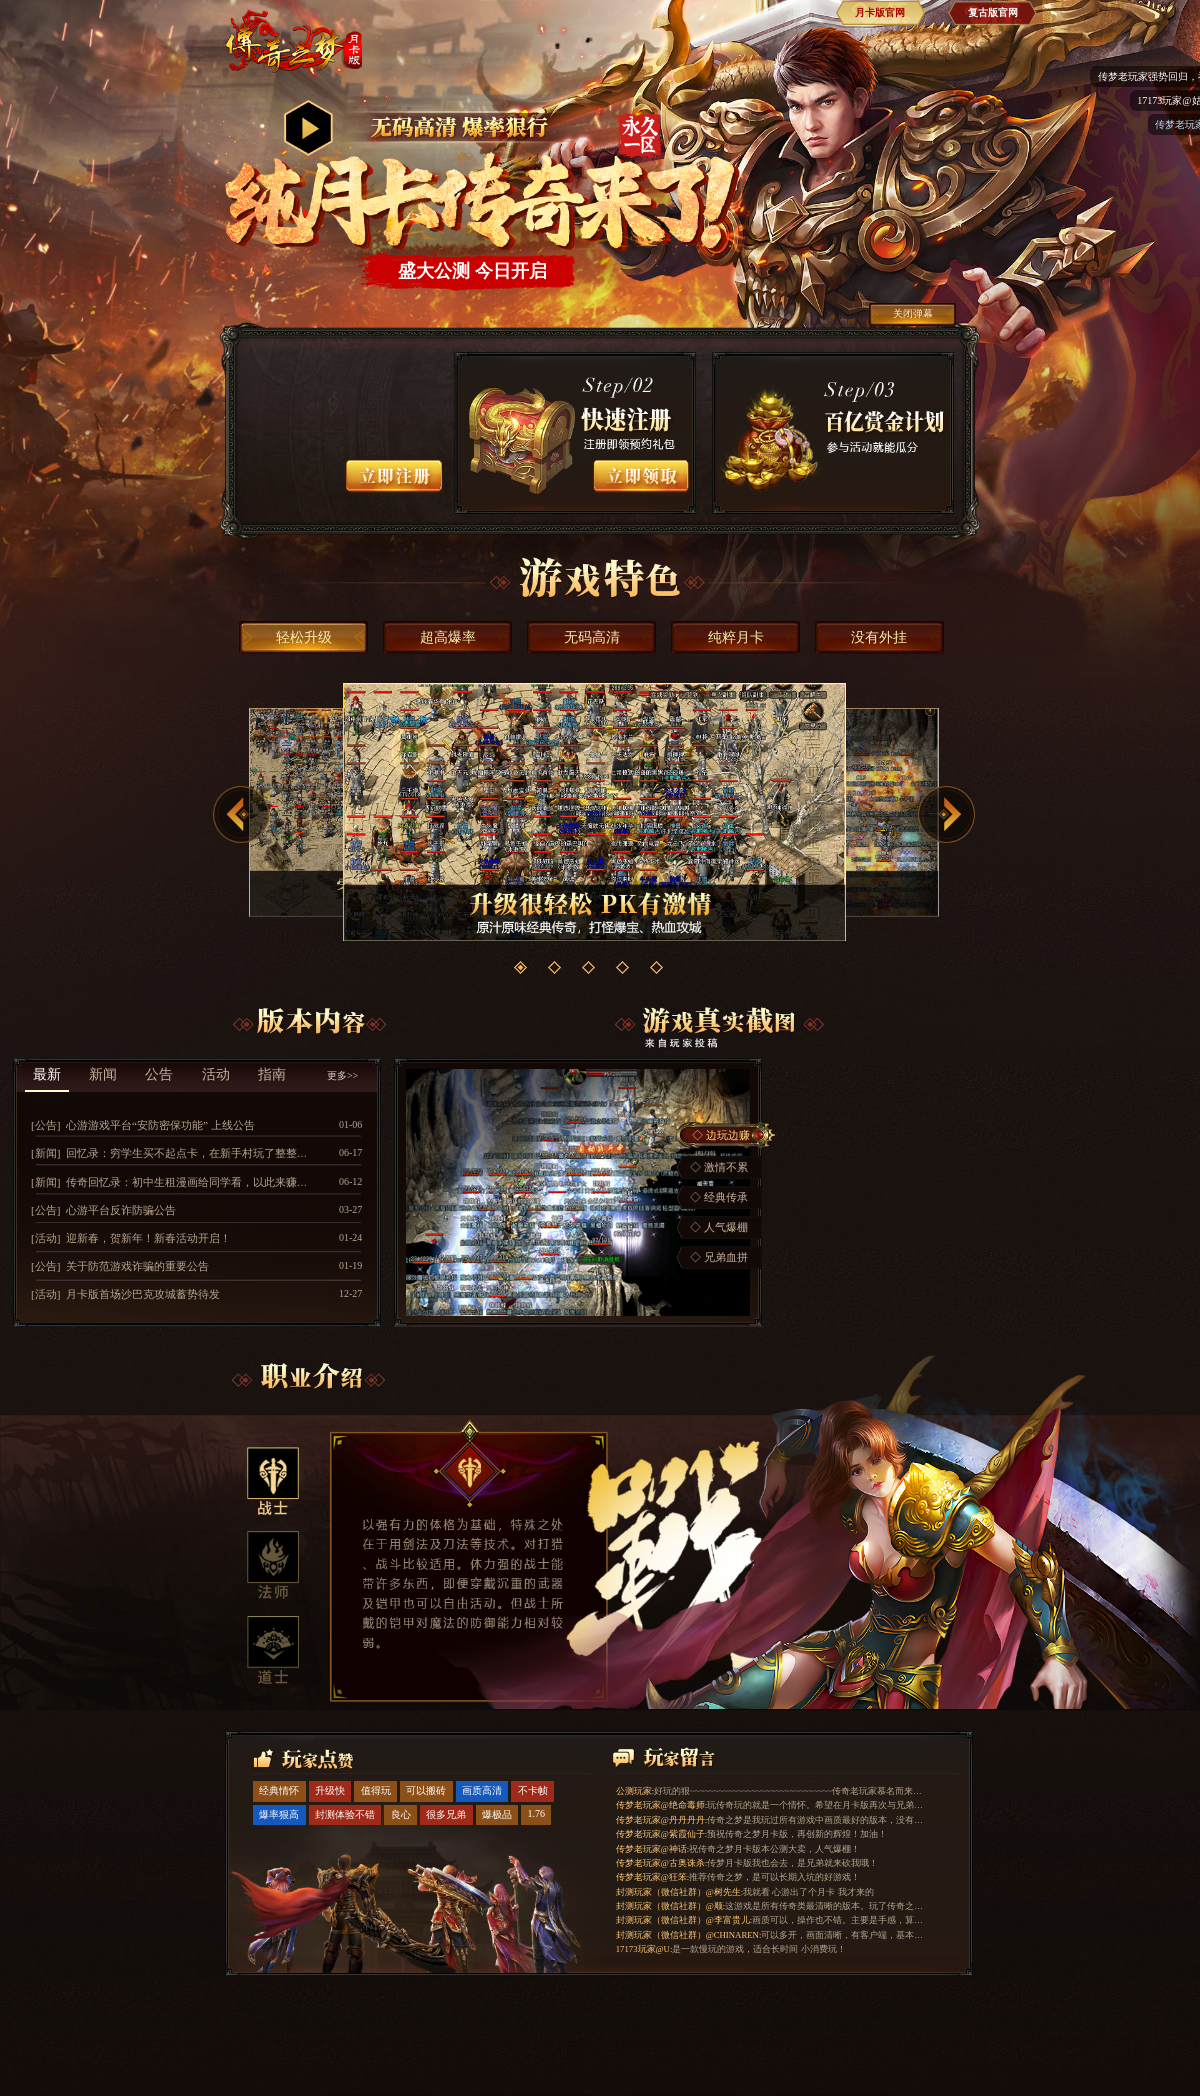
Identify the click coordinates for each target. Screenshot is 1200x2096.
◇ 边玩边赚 (721, 1135)
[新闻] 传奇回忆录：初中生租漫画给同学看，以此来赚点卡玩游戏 (191, 1182)
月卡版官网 (880, 12)
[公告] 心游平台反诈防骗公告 (103, 1210)
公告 (159, 1074)
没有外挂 (879, 637)
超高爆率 (448, 637)
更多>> (342, 1075)
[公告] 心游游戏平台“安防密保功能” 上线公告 (143, 1125)
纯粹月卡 (736, 637)
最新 (47, 1074)
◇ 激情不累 (719, 1167)
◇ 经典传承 (719, 1197)
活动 (216, 1074)
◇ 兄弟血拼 (719, 1257)
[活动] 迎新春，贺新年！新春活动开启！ (131, 1238)
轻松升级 (304, 637)
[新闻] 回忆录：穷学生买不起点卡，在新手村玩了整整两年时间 (186, 1153)
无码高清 (592, 637)
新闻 (103, 1074)
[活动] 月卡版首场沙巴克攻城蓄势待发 (125, 1294)
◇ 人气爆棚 (719, 1227)
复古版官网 (993, 12)
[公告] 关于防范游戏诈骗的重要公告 (120, 1266)
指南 (272, 1074)
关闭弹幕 (913, 313)
